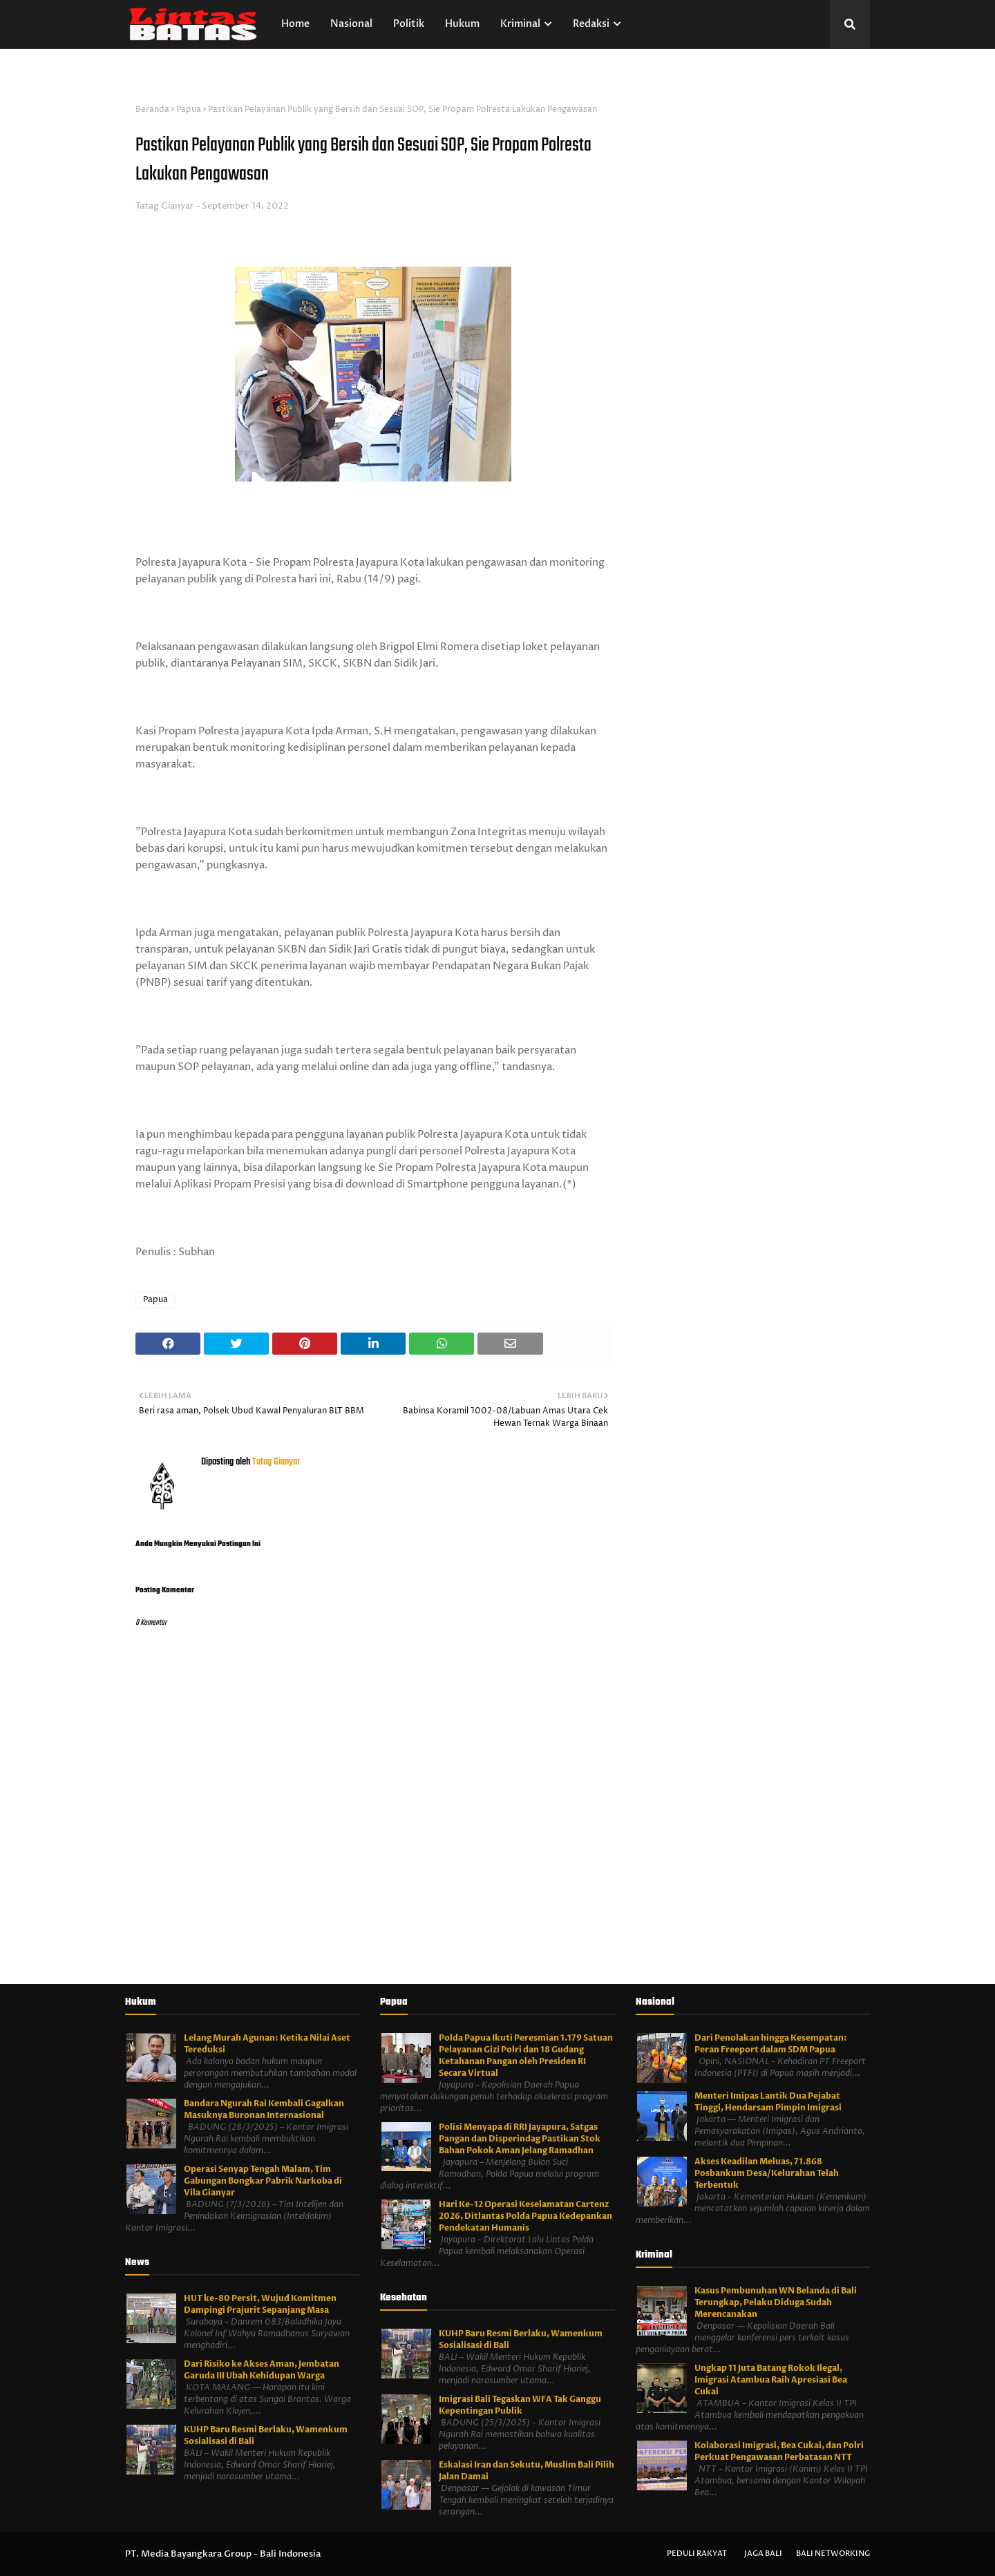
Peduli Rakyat (697, 2553)
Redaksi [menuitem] (591, 23)
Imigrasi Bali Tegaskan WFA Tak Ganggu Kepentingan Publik (520, 2405)
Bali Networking (833, 2553)
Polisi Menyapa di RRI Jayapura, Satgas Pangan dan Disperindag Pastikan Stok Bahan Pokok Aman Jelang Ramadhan (519, 2138)
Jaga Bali (763, 2553)
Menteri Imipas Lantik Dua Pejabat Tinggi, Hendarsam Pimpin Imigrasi (768, 2101)
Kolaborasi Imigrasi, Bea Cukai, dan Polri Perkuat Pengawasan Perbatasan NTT (779, 2451)
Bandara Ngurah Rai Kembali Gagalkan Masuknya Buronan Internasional (264, 2109)
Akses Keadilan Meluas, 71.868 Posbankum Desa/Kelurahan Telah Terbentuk (766, 2173)
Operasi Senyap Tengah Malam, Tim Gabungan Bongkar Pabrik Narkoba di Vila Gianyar (263, 2181)
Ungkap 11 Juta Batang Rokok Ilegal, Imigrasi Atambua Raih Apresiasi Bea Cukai (770, 2380)
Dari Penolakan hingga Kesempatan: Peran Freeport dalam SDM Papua (770, 2043)
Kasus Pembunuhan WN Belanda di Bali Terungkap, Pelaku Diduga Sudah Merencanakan (775, 2302)
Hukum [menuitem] (462, 23)
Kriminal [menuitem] (520, 23)
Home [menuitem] (295, 23)
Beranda (152, 109)
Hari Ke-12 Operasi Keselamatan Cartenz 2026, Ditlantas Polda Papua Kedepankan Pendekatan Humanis (525, 2216)
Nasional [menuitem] (351, 23)
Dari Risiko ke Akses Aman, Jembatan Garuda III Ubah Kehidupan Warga (261, 2369)
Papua (188, 109)
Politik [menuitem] (408, 23)
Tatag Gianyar (164, 206)
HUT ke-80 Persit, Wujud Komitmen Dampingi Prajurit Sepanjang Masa (260, 2304)
